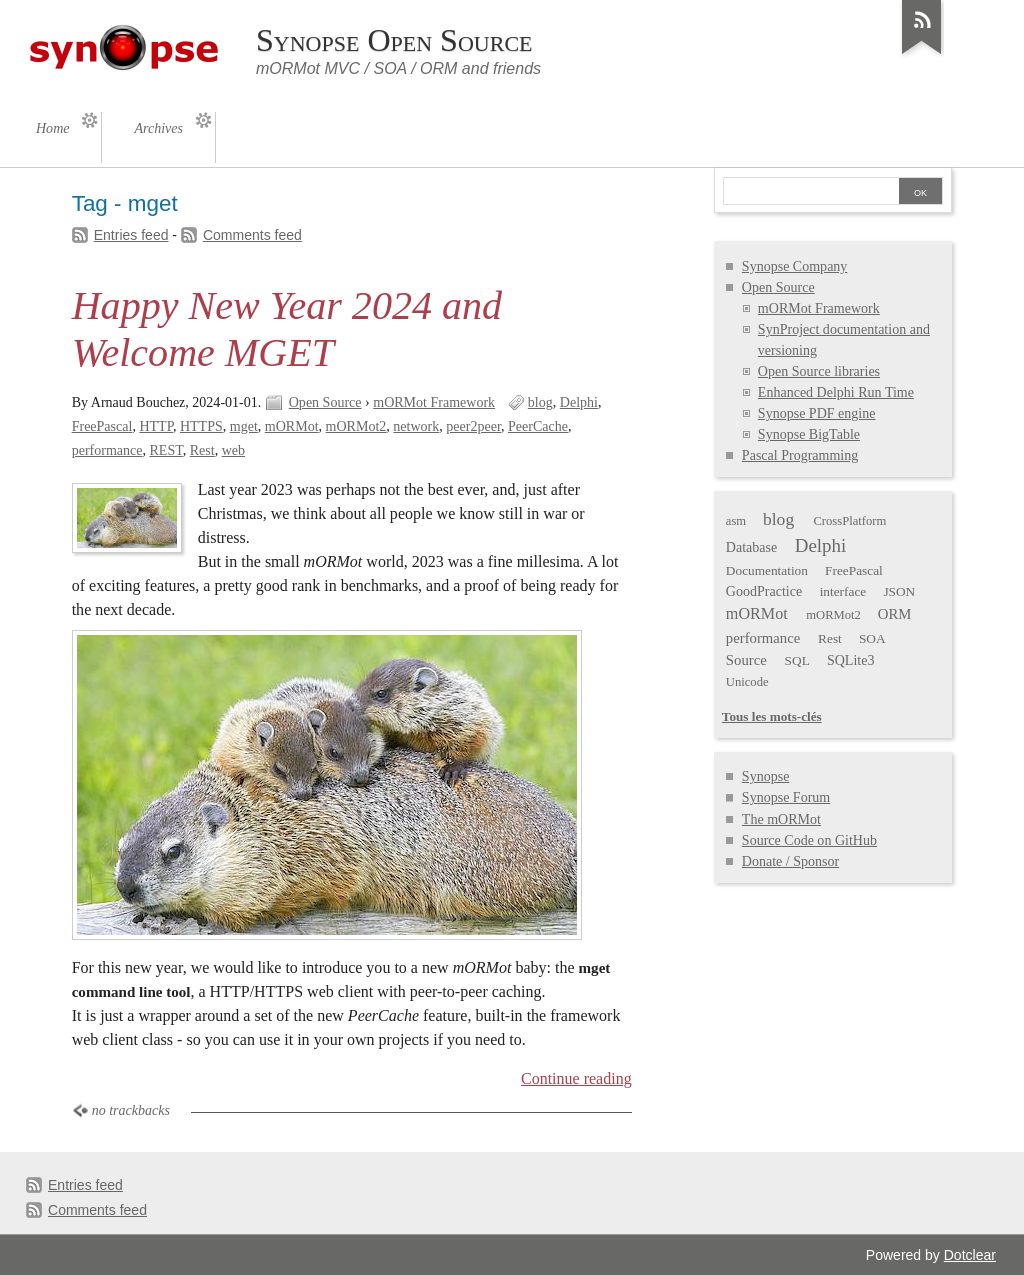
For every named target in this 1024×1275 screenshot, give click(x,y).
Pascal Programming (800, 455)
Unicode (747, 682)
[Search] (811, 193)
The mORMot (781, 819)
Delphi (579, 402)
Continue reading (576, 1078)
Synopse (766, 776)
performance (107, 450)
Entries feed (131, 235)
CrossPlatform (849, 521)
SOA (872, 638)
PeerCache (538, 426)
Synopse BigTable (809, 434)
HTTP (156, 426)
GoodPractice (764, 591)
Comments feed (252, 235)
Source (746, 660)
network (416, 426)
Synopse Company (795, 266)
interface (843, 591)
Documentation (767, 570)
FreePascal (102, 426)
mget (244, 426)
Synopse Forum (786, 797)
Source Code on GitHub (809, 840)
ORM (895, 614)
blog (540, 402)
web (233, 450)
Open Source (325, 402)
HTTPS (201, 426)
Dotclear (970, 1255)
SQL (797, 660)
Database (751, 547)
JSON (899, 591)
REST (166, 450)
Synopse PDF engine (817, 413)
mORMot (292, 426)
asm (736, 521)
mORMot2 (356, 426)
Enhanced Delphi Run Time (836, 392)
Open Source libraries (819, 371)
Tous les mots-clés (772, 716)
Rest (202, 450)
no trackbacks (131, 1110)
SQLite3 (851, 660)
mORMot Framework (434, 402)
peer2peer (473, 426)
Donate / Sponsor (790, 861)
